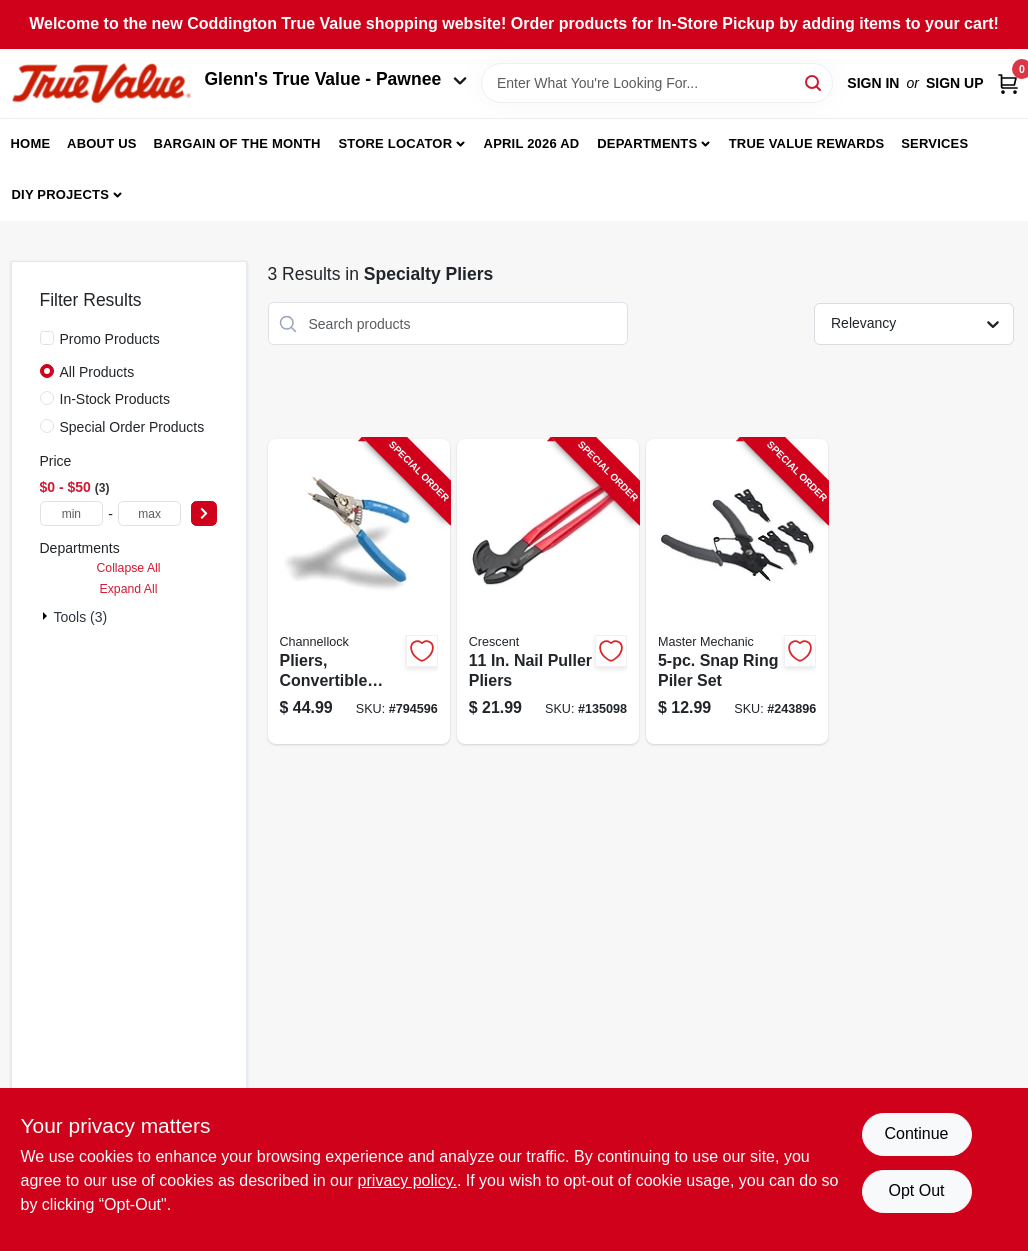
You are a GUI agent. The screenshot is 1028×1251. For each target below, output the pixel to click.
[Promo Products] (47, 338)
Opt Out (916, 1190)
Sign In (873, 83)
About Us (102, 143)
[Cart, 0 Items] (1008, 83)
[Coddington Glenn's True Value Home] (101, 83)
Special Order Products (132, 427)
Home (31, 143)
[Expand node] (47, 616)
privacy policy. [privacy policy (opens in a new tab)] (407, 1180)
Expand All (129, 589)
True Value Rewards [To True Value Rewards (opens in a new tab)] (807, 143)
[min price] (72, 513)
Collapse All (128, 568)
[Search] (814, 81)
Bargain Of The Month (236, 143)
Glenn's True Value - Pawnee (336, 79)
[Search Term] (657, 83)
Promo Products (110, 339)
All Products (97, 372)
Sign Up (955, 83)
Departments (647, 143)
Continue (916, 1133)
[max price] (150, 513)
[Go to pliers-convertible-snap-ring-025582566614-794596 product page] (359, 591)
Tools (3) (81, 617)
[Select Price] (204, 513)
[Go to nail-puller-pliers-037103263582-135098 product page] (548, 591)
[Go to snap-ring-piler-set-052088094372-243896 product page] (737, 591)
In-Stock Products (115, 399)
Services (934, 143)
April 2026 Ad (532, 143)
